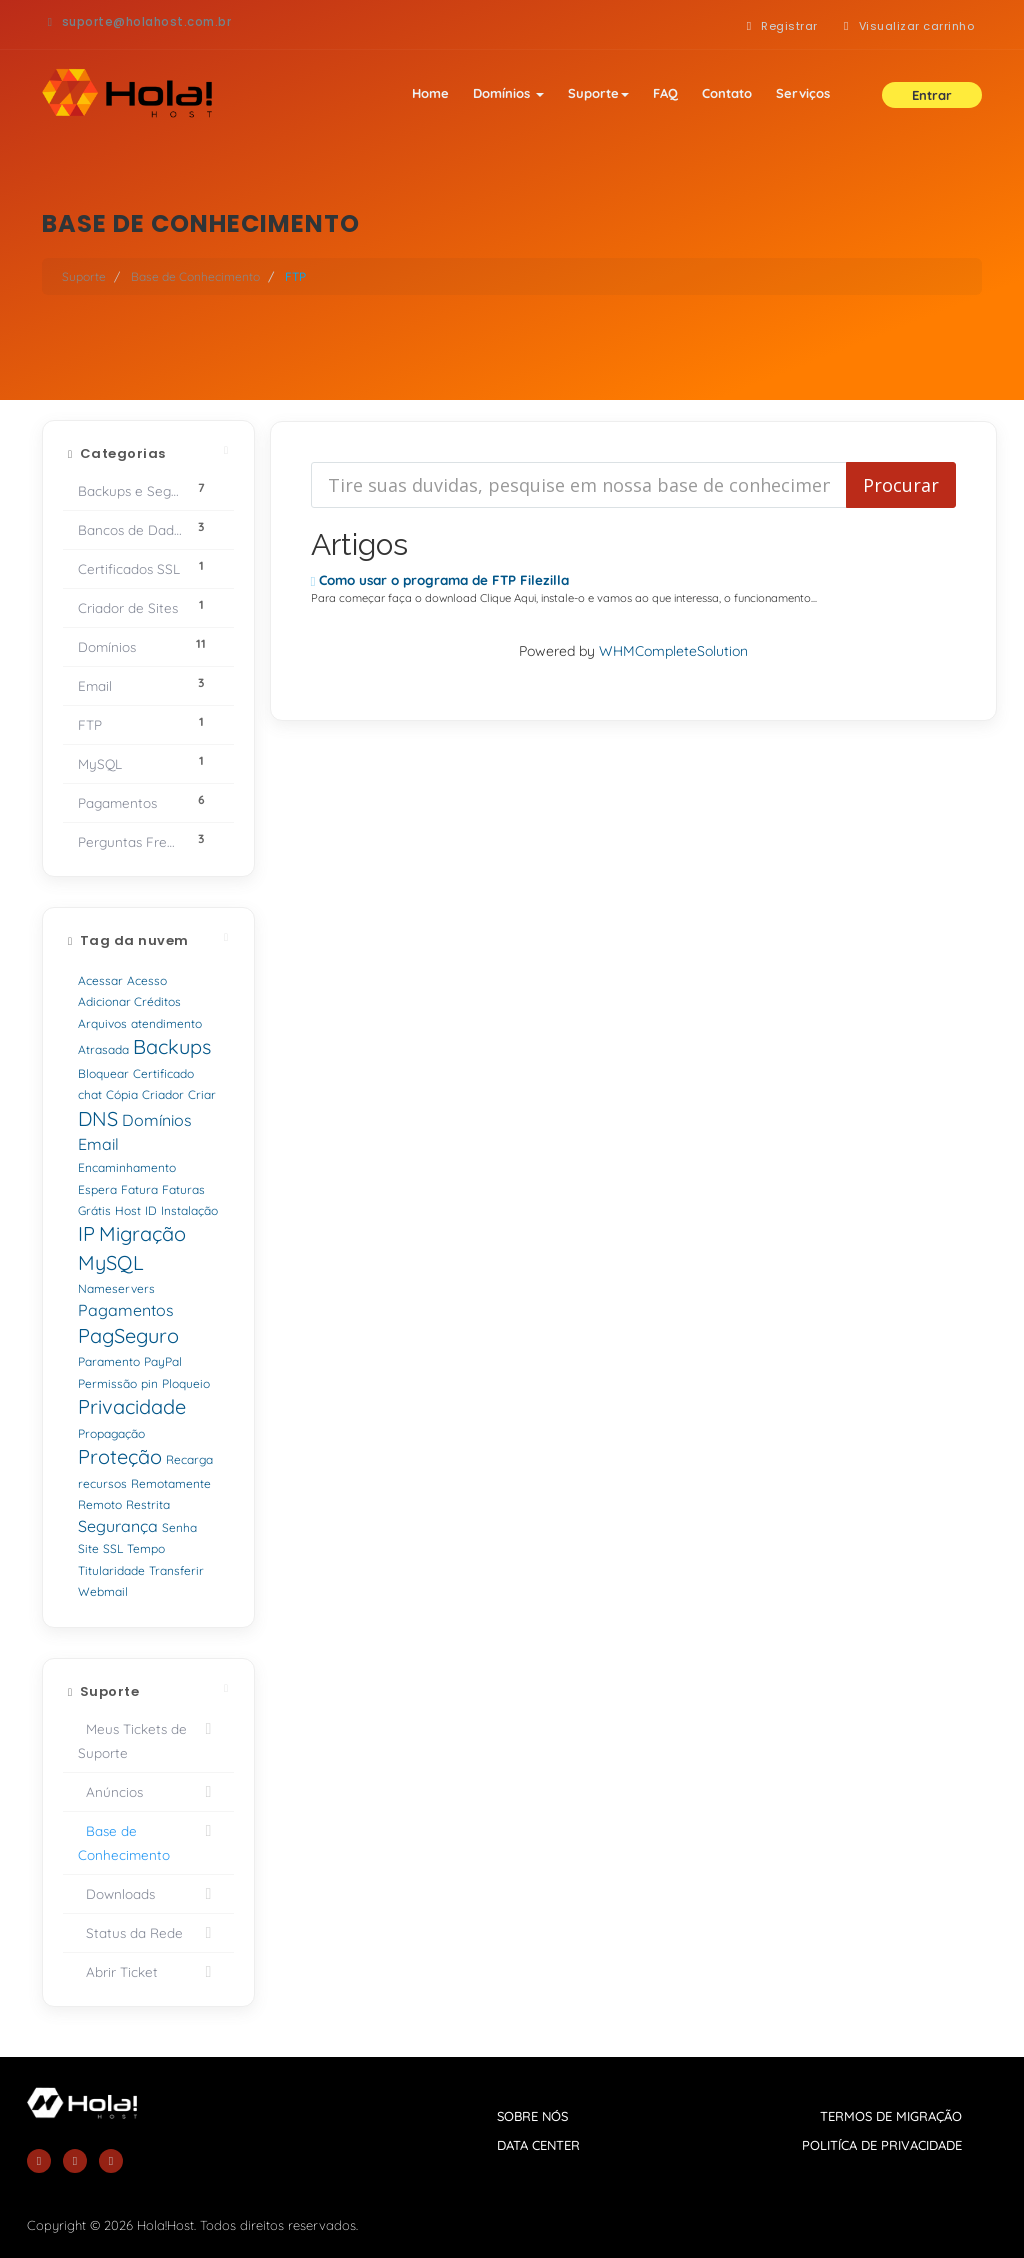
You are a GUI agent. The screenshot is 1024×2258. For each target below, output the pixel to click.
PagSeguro (128, 1335)
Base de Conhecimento (195, 276)
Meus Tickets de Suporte (148, 1739)
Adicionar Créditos (129, 1001)
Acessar (100, 980)
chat (90, 1094)
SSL (113, 1548)
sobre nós (532, 2116)
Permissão (107, 1383)
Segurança (118, 1526)
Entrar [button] (932, 95)
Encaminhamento (127, 1167)
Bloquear (103, 1073)
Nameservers (116, 1288)
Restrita (148, 1504)
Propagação (111, 1433)
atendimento (166, 1023)
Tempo (146, 1548)
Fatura (139, 1189)
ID (151, 1210)
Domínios (508, 93)
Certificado (163, 1073)
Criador (163, 1094)
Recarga (189, 1459)
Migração (142, 1233)
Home (430, 93)
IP (86, 1233)
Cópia (122, 1094)
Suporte (598, 93)
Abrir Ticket (148, 1972)
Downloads (148, 1894)
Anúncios (148, 1792)
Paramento (109, 1361)
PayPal (163, 1361)
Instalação (189, 1210)
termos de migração (891, 2116)
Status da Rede (148, 1933)
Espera (97, 1189)
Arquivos (102, 1023)
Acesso (147, 980)
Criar (202, 1094)
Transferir (176, 1570)
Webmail (103, 1591)
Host (128, 1210)
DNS (98, 1118)
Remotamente (171, 1483)
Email (98, 1144)
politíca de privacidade (882, 2145)
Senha (179, 1527)
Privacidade (132, 1406)
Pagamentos (126, 1310)
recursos (102, 1483)
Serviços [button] (803, 93)
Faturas (183, 1189)
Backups (172, 1046)
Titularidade (111, 1570)
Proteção (120, 1456)
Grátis (94, 1210)
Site (88, 1548)
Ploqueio (186, 1383)
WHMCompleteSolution (673, 651)
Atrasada (103, 1049)
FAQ (665, 93)
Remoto (100, 1504)
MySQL (111, 1262)
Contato (727, 93)
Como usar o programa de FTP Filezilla (440, 580)
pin (149, 1383)
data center (538, 2145)
